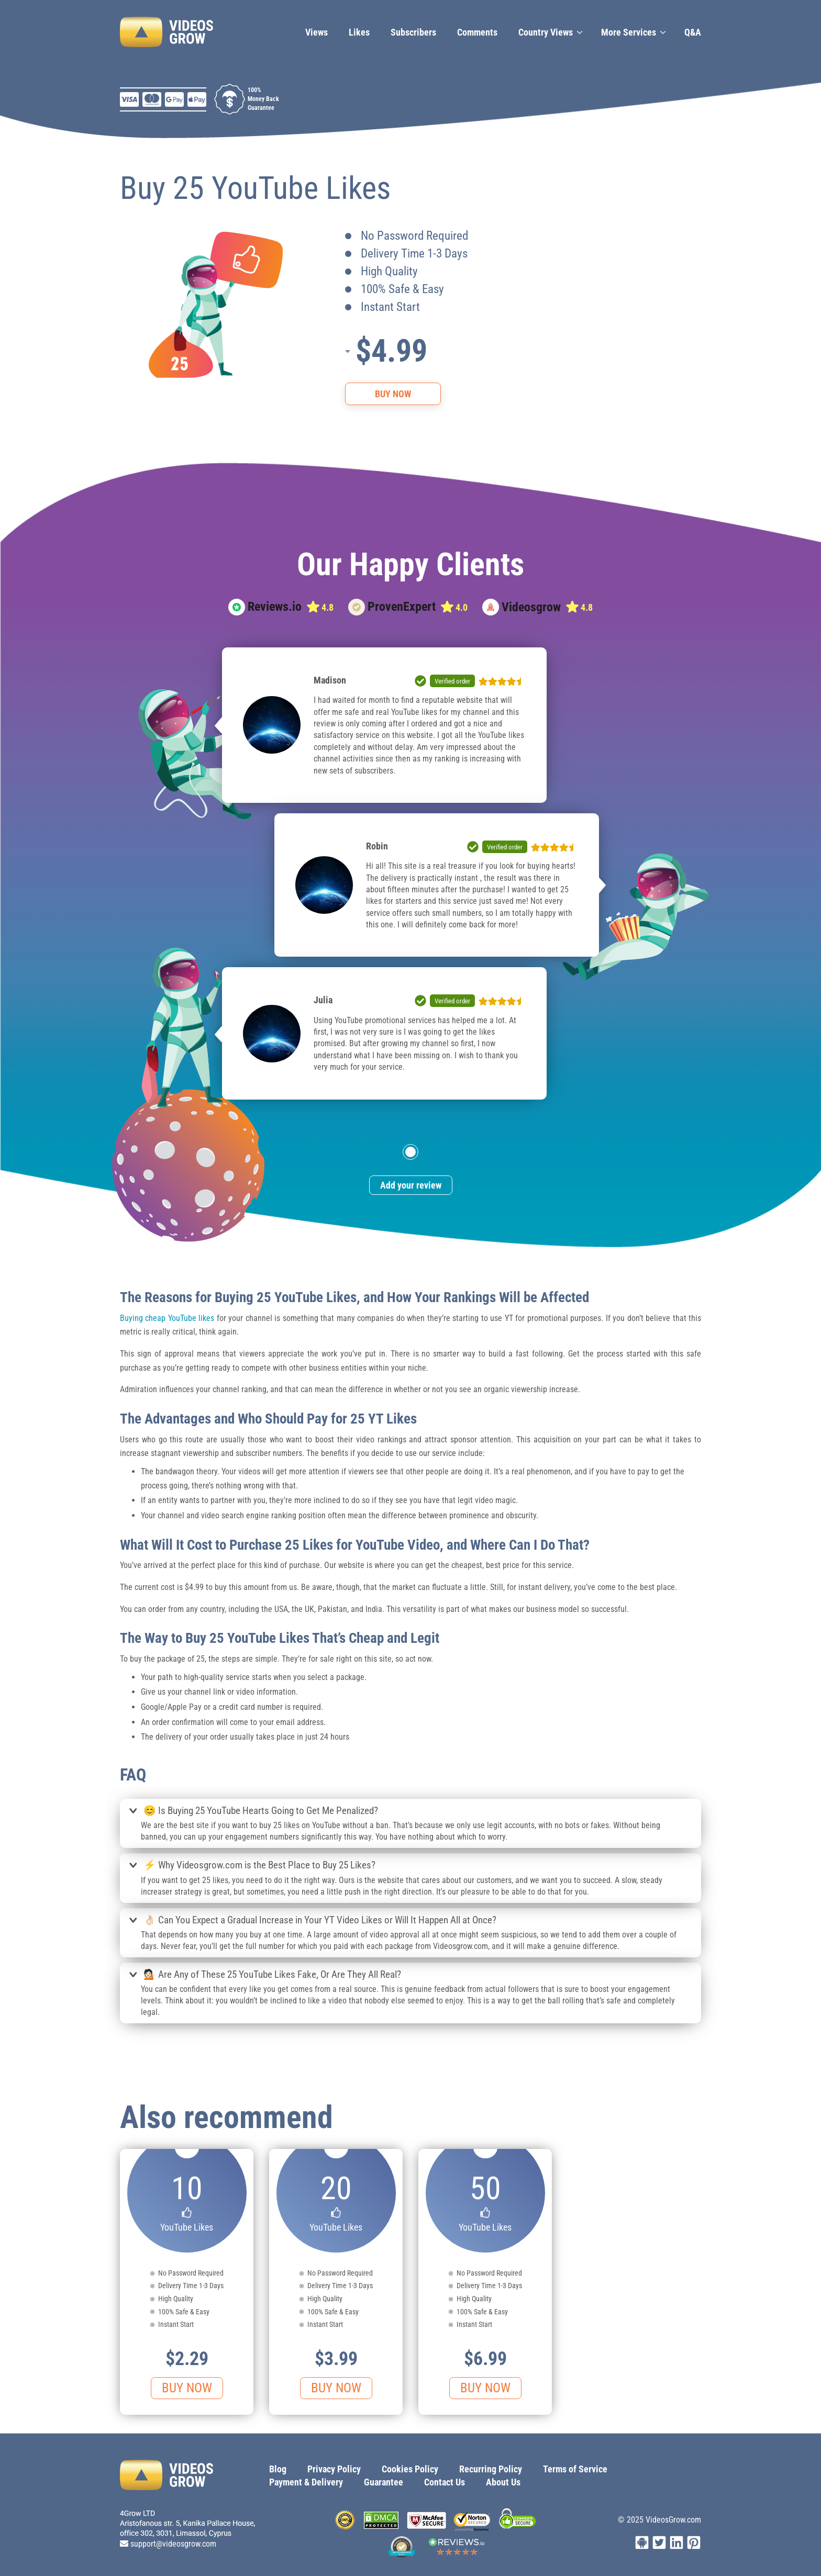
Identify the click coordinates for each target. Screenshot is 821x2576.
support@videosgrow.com (173, 2544)
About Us (503, 2482)
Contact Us (444, 2482)
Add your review (410, 1185)
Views (316, 32)
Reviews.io (275, 606)
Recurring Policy (490, 2468)
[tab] (410, 1812)
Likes (359, 32)
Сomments (477, 32)
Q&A (692, 32)
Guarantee (383, 2482)
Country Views (545, 32)
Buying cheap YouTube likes (167, 1318)
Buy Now (393, 393)
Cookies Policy (410, 2468)
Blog (277, 2468)
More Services (628, 32)
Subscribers (413, 32)
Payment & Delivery (306, 2482)
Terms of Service (575, 2468)
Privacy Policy (334, 2468)
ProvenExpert (402, 606)
